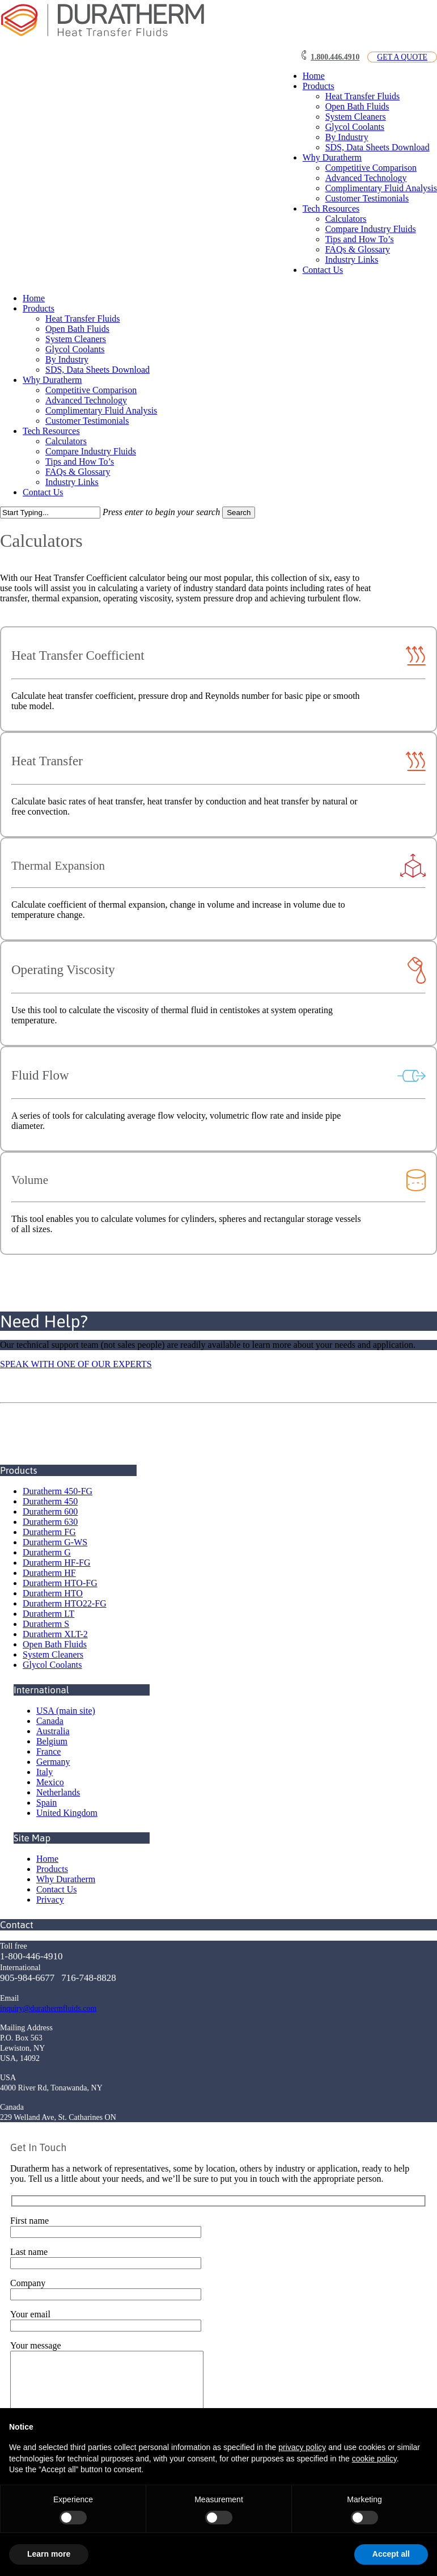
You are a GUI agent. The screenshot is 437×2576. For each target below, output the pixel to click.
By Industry (66, 359)
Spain (46, 1802)
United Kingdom (66, 1813)
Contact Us (43, 492)
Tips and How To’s (79, 461)
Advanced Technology (86, 400)
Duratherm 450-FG (57, 1491)
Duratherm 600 (50, 1511)
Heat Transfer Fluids (82, 318)
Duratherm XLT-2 (55, 1634)
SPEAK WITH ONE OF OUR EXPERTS (76, 1364)
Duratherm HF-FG (57, 1562)
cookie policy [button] (374, 2458)
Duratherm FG (49, 1532)
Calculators (66, 441)
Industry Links (72, 482)
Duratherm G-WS (55, 1542)
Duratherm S (46, 1624)
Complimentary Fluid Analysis (101, 410)
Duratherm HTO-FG (60, 1583)
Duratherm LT (48, 1613)
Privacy (50, 1899)
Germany (53, 1761)
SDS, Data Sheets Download (97, 369)
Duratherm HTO (53, 1593)
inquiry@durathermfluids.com (48, 2008)
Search (239, 512)
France (48, 1751)
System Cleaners (75, 339)
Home (34, 298)
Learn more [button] (48, 2553)
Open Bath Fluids (77, 329)
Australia (53, 1731)
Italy (44, 1772)
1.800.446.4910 (335, 57)
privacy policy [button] (302, 2447)
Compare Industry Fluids (90, 451)
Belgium (51, 1741)
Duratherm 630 (50, 1522)
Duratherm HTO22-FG (65, 1603)
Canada (49, 1721)
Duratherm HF (49, 1573)
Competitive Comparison (91, 390)
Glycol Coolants (74, 349)
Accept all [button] (391, 2553)
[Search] (50, 512)
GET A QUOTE (402, 57)
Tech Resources (51, 431)
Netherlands (58, 1792)
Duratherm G (47, 1552)
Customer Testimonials (87, 420)
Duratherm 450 (50, 1501)
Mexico (50, 1782)
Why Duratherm (52, 380)
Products (38, 308)
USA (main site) (65, 1710)
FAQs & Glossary (77, 472)
